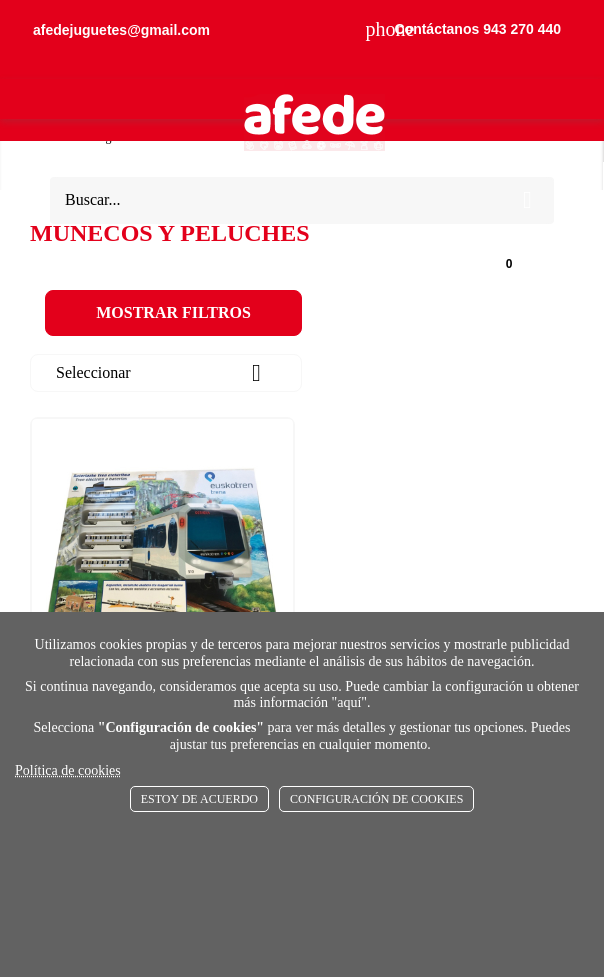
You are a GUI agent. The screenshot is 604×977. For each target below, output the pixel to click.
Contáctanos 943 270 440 (463, 29)
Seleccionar (166, 373)
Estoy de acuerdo (199, 799)
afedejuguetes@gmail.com (121, 30)
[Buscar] (283, 201)
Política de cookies (68, 770)
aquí (349, 702)
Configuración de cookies (376, 799)
